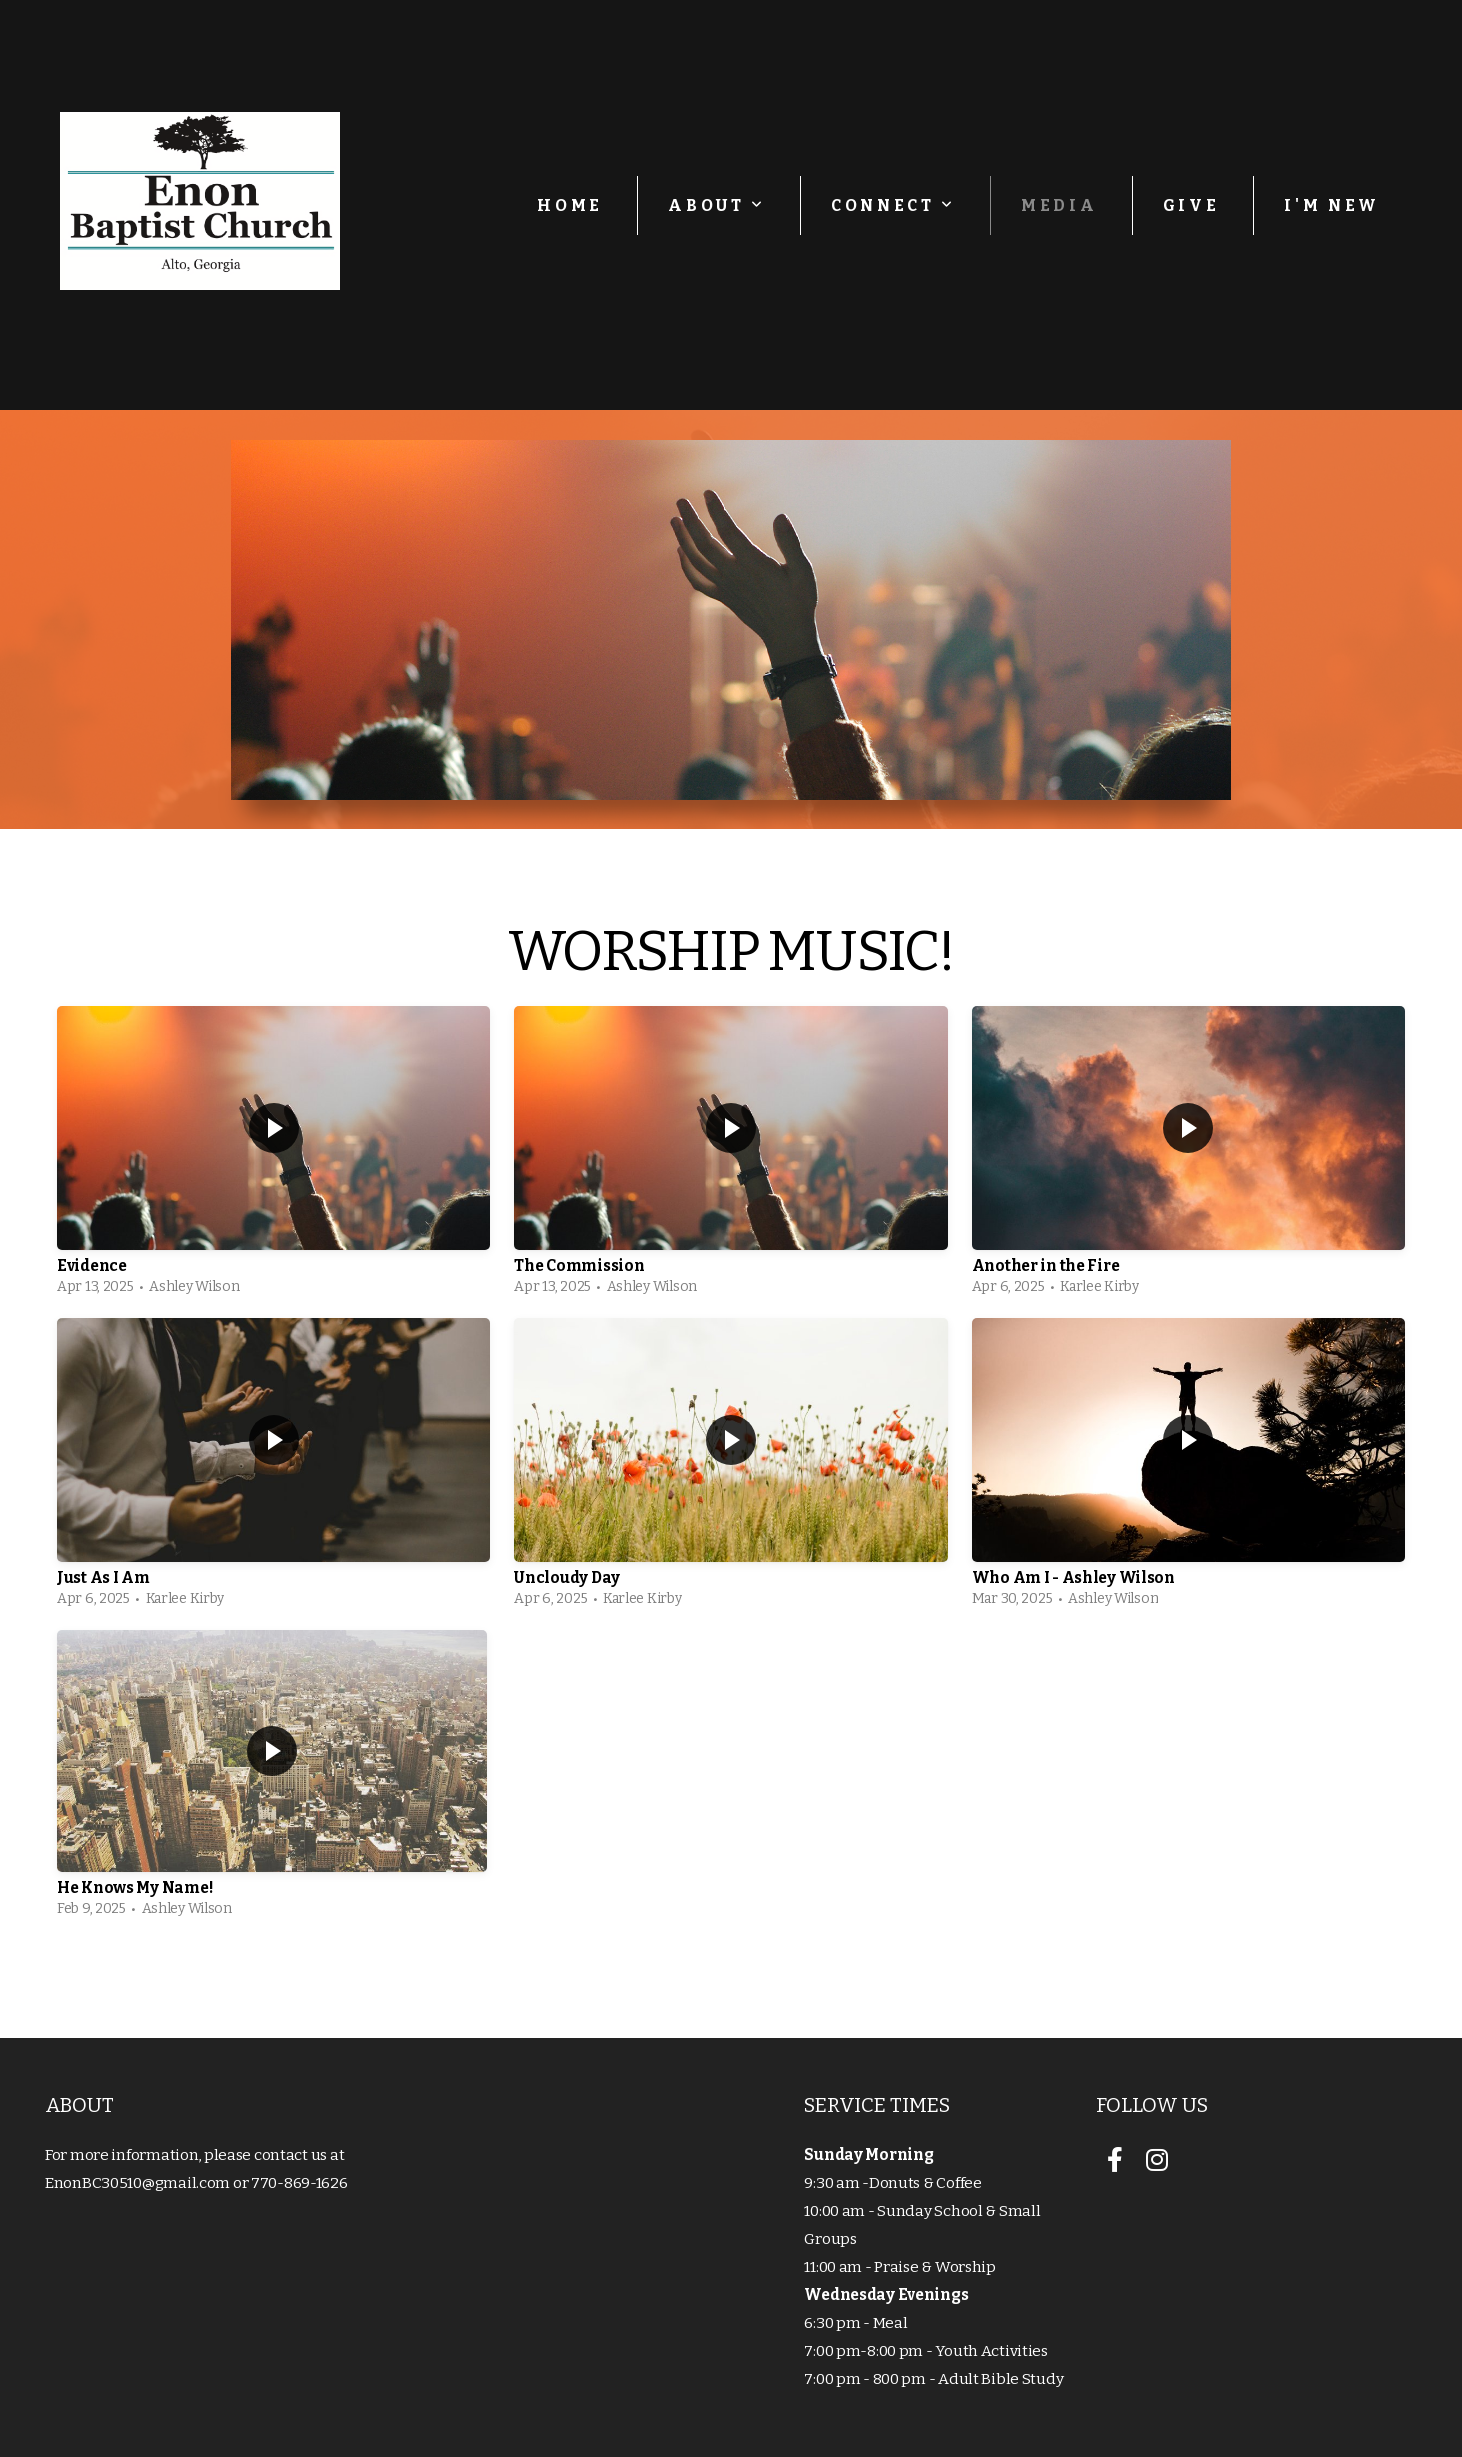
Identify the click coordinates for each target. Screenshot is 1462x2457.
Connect (893, 205)
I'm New (1332, 205)
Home (570, 205)
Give (1191, 205)
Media (1059, 205)
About (717, 205)
